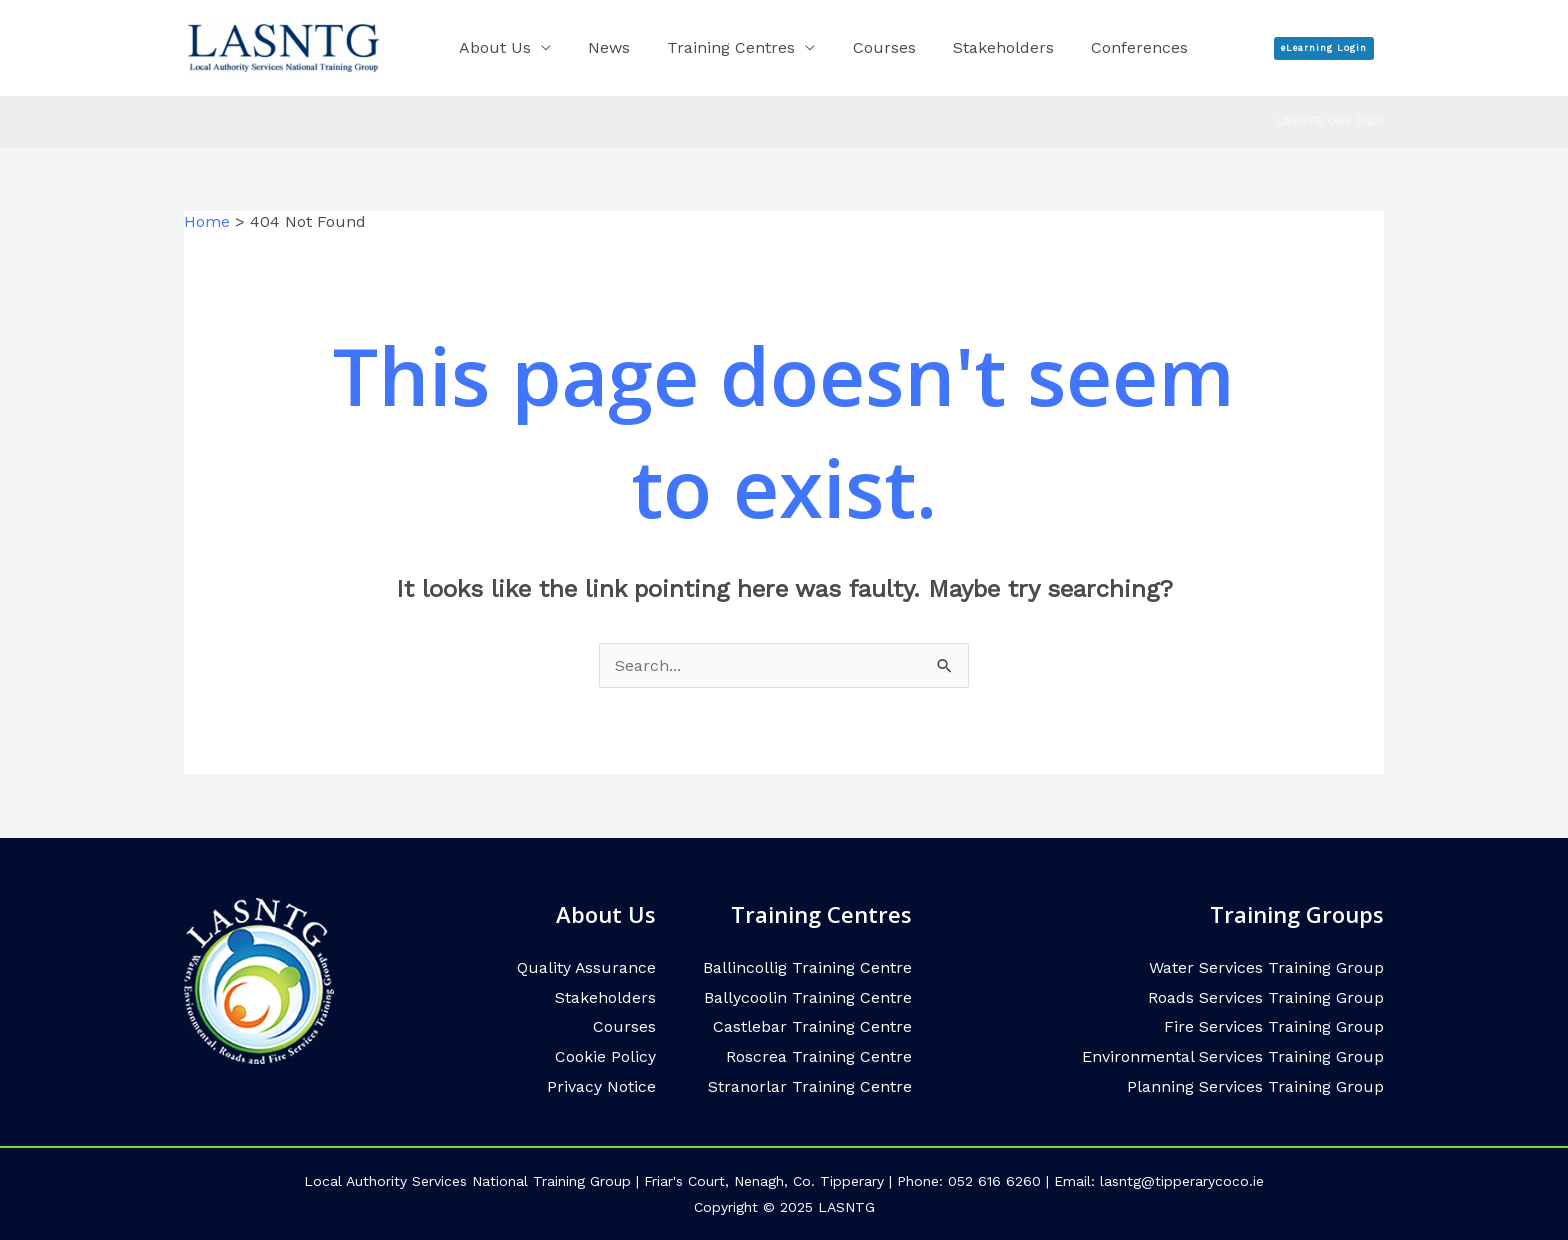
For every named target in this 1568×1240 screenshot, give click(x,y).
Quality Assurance (586, 967)
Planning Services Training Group (1255, 1086)
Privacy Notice (601, 1086)
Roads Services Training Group (1266, 997)
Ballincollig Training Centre (807, 967)
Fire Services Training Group (1274, 1026)
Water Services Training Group (1266, 967)
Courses (865, 47)
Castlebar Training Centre (812, 1026)
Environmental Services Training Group (1233, 1056)
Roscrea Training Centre (819, 1056)
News (601, 47)
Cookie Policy (605, 1056)
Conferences (1110, 47)
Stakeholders (979, 47)
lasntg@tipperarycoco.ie (1182, 1181)
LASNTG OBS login (1330, 121)
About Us (492, 47)
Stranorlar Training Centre (810, 1086)
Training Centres (718, 47)
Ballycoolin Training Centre (808, 997)
